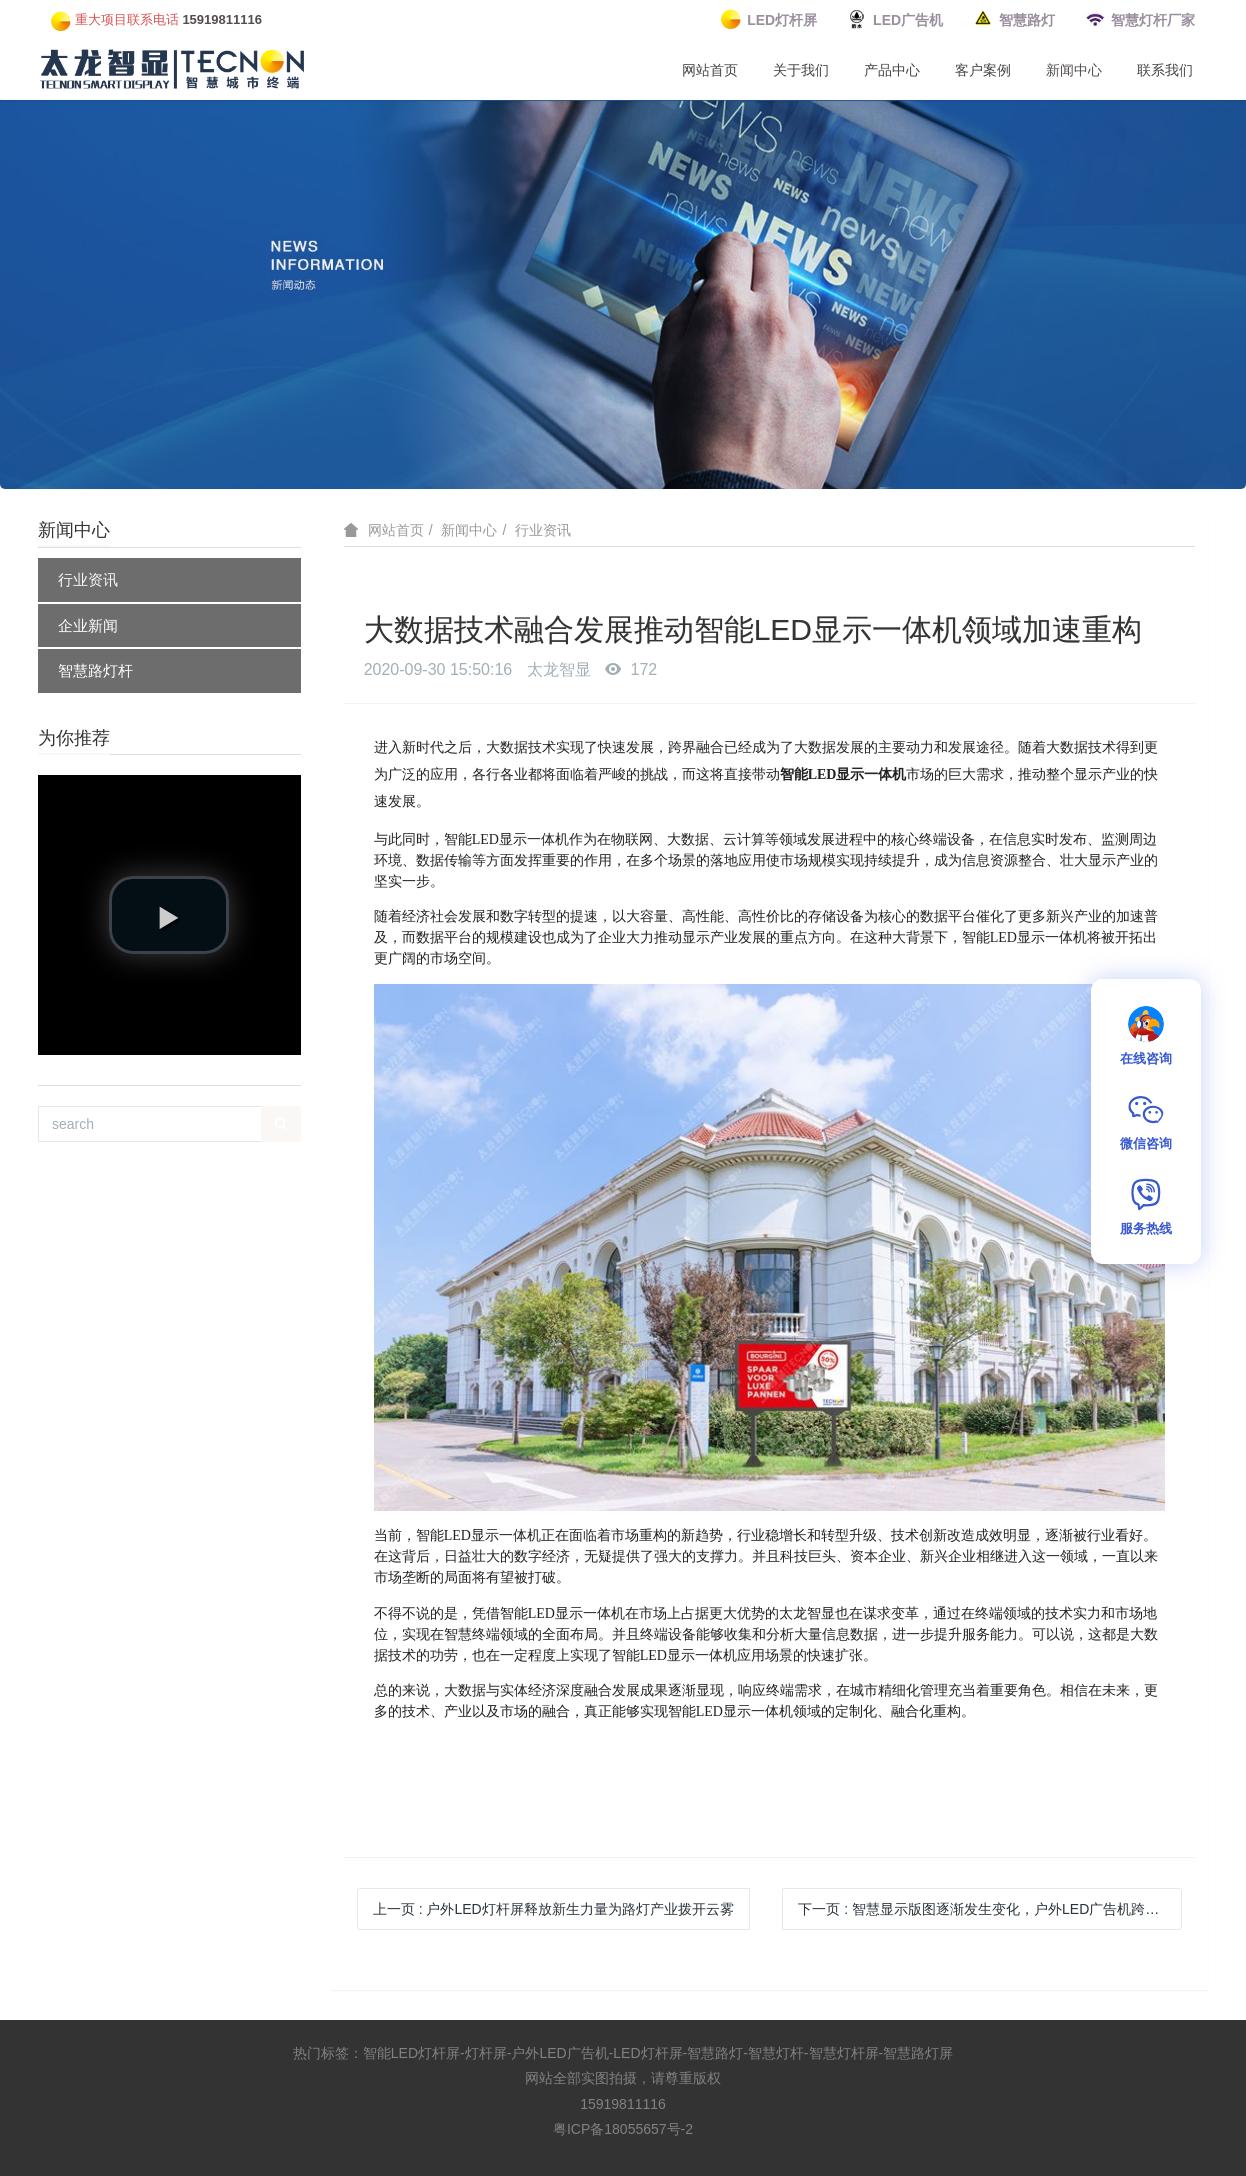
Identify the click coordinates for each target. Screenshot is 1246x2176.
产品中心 (892, 70)
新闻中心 (1074, 70)
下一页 (989, 1909)
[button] (169, 915)
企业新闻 (88, 625)
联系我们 (1165, 70)
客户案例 (983, 70)
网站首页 (710, 70)
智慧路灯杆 (95, 670)
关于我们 (801, 70)
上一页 (553, 1909)
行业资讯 (88, 579)
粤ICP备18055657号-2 (623, 2129)
